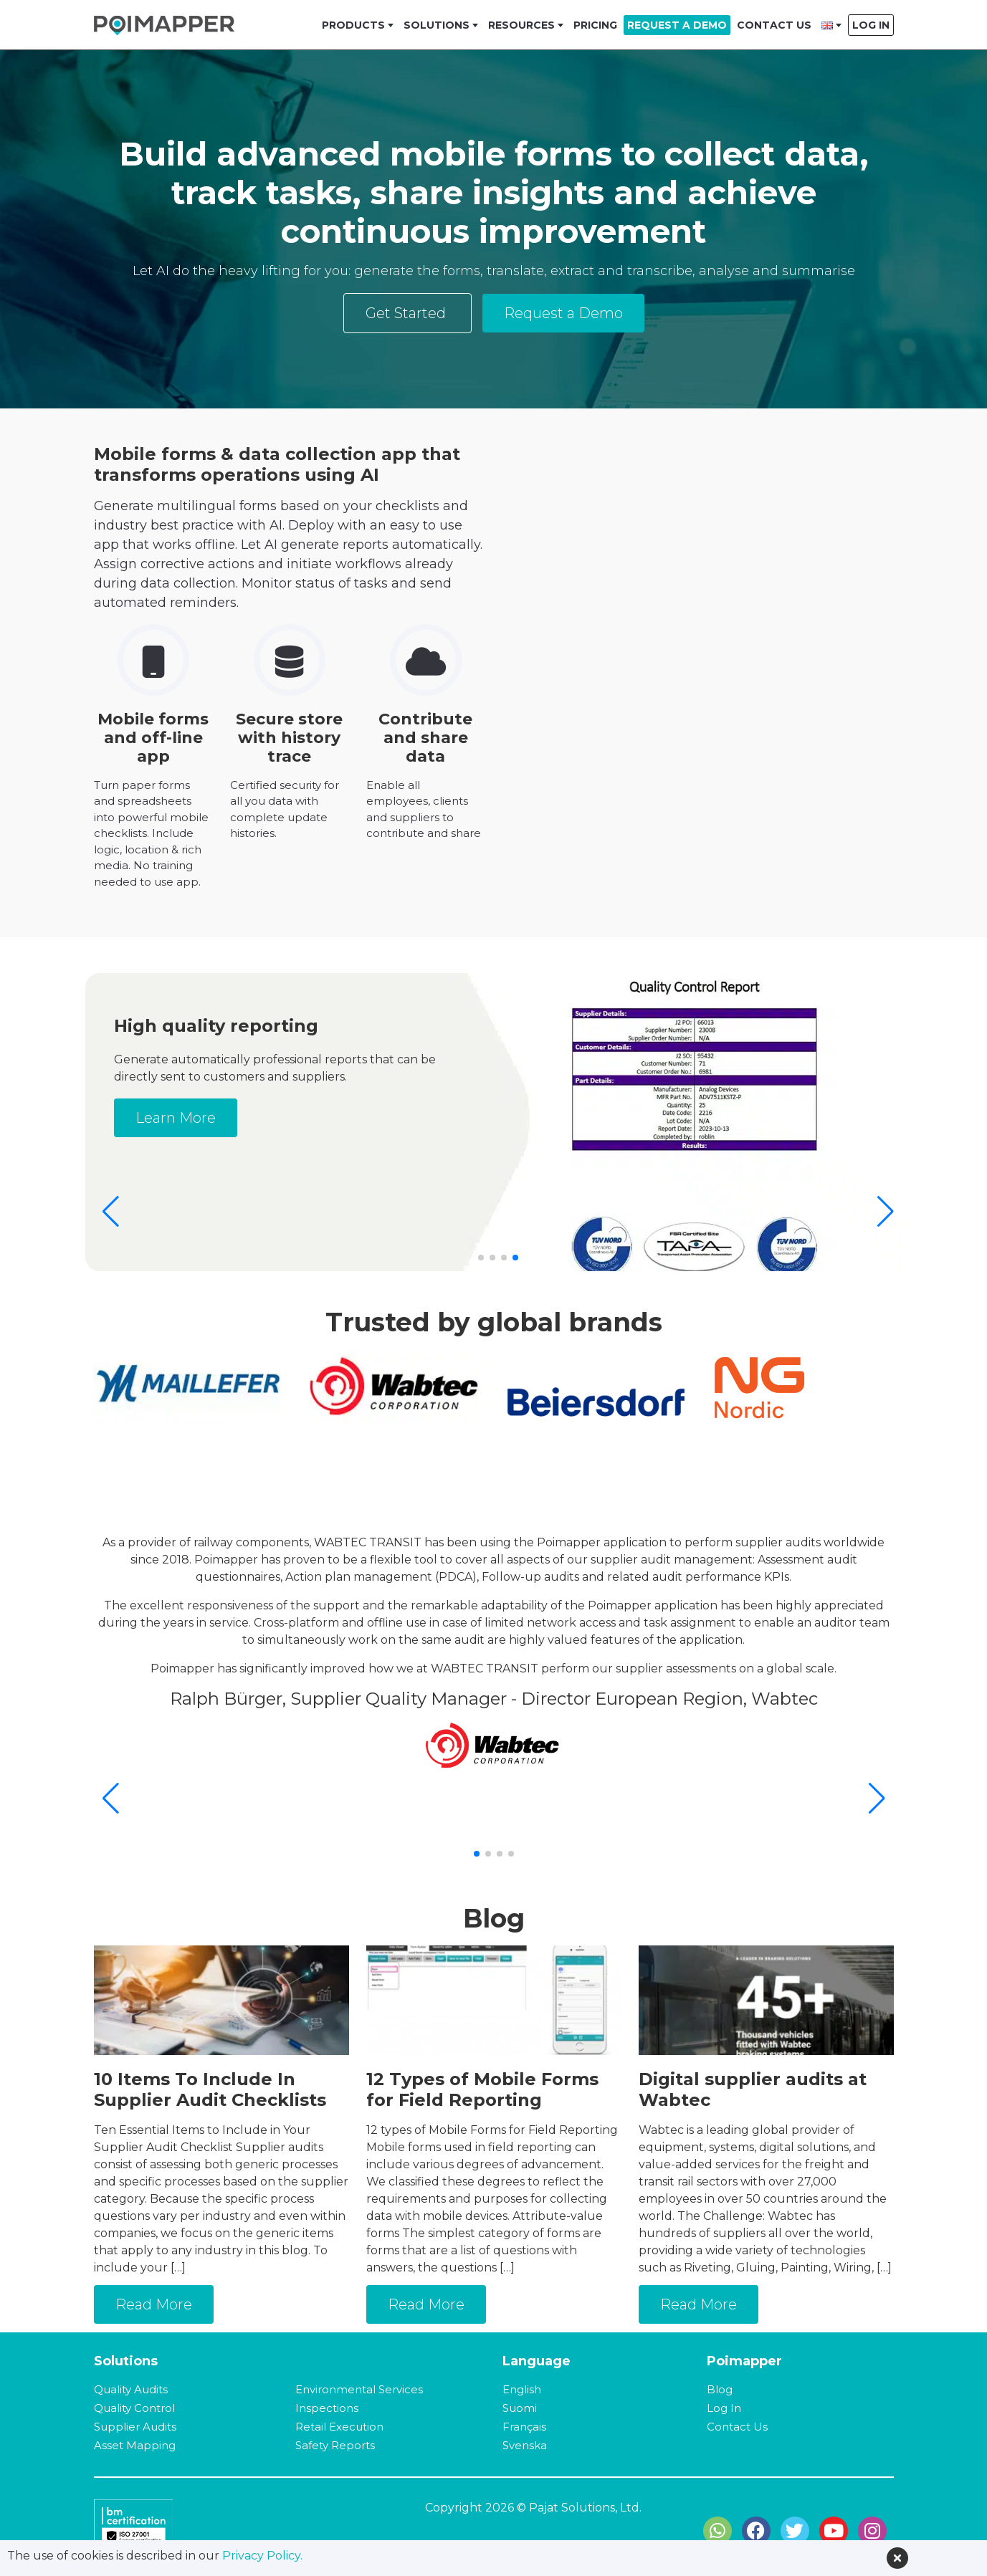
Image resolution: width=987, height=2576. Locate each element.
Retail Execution (339, 2426)
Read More (153, 2304)
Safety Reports (335, 2445)
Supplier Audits (135, 2426)
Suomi (519, 2408)
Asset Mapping (135, 2445)
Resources (521, 25)
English (521, 2389)
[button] (885, 1211)
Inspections (326, 2408)
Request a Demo (677, 25)
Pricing (595, 25)
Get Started (407, 313)
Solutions (436, 25)
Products (353, 25)
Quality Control (134, 2408)
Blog (720, 2389)
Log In (871, 25)
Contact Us (774, 25)
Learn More (445, 1117)
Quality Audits (131, 2389)
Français (524, 2426)
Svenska (524, 2445)
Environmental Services (359, 2389)
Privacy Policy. (262, 2555)
